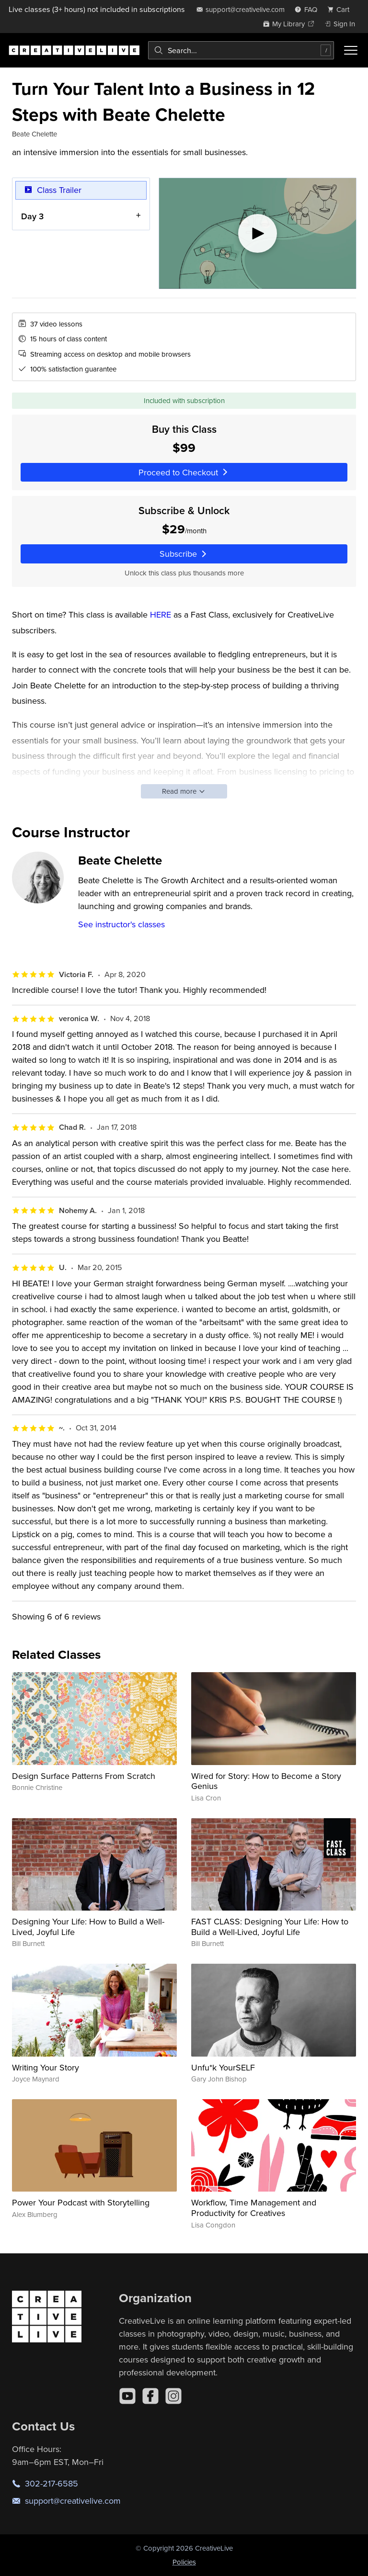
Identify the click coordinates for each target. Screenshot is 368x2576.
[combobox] (241, 50)
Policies (184, 2562)
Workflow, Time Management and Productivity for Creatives (253, 2207)
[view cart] (341, 9)
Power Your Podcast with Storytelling (81, 2202)
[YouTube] (127, 2396)
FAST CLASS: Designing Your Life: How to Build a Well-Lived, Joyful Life (269, 1926)
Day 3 (32, 216)
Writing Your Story (45, 2067)
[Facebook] (150, 2396)
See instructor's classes (121, 924)
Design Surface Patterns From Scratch (83, 1776)
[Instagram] (173, 2396)
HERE (160, 614)
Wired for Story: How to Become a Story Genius (266, 1781)
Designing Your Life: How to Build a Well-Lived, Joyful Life (88, 1926)
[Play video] (257, 233)
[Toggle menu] (350, 50)
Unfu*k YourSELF (223, 2067)
